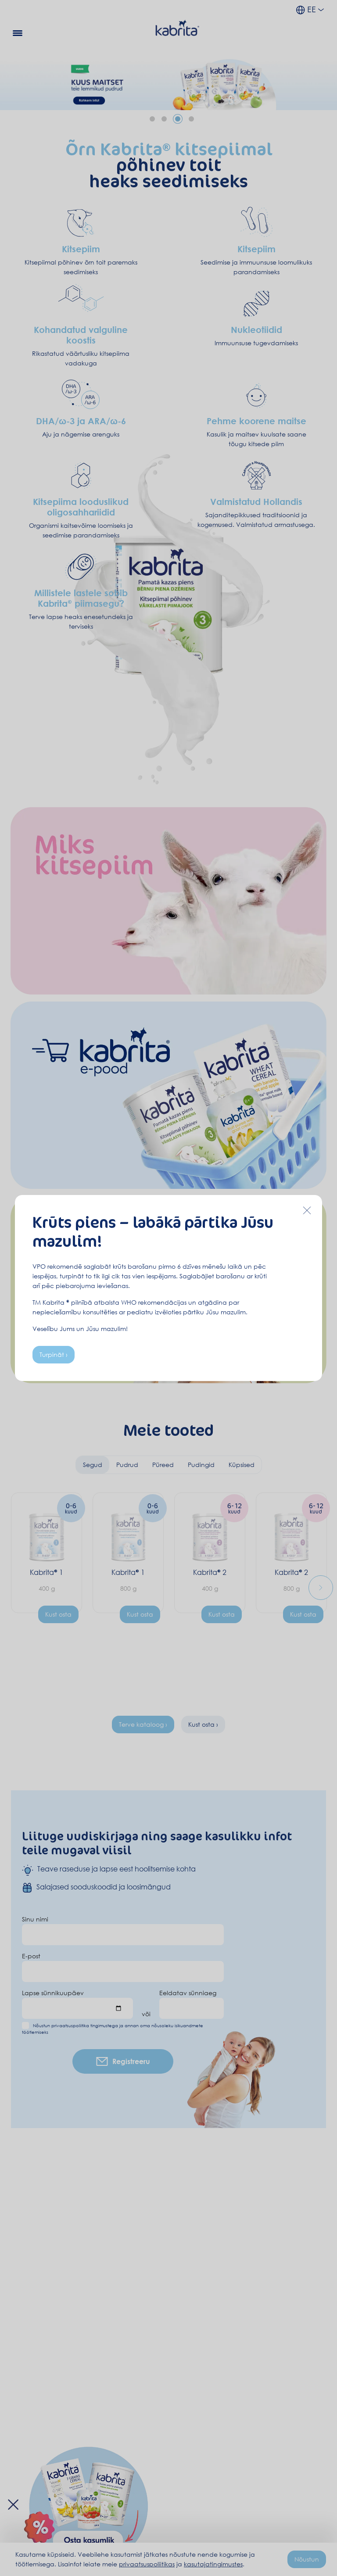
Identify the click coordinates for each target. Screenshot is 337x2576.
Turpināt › (53, 1354)
